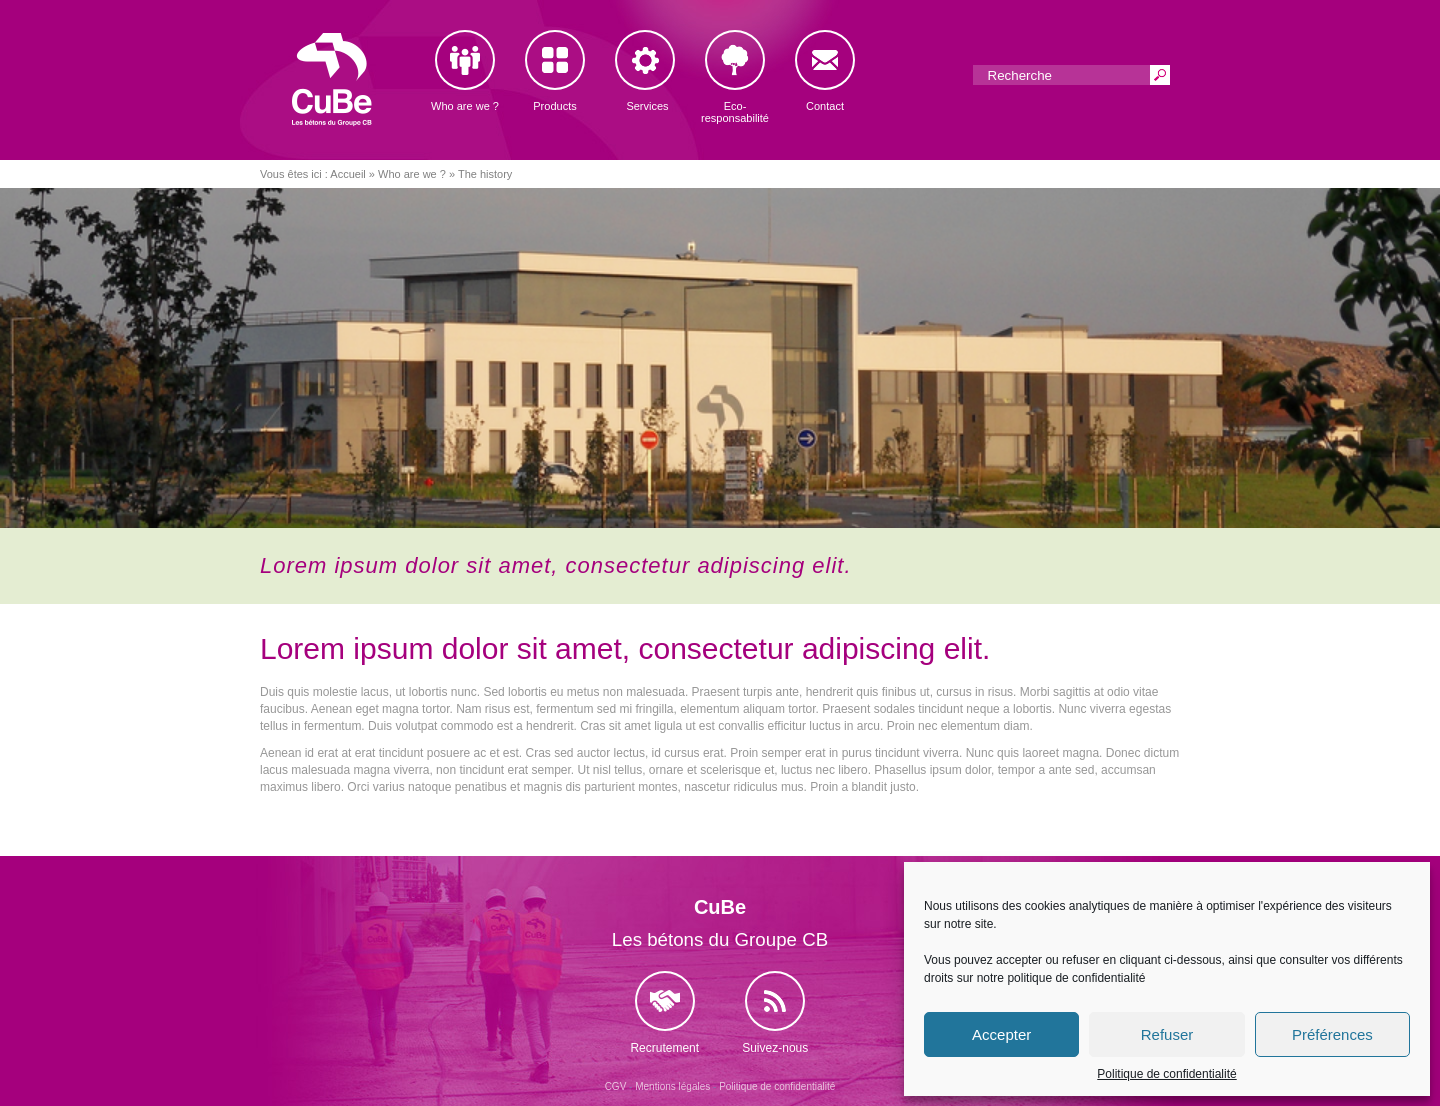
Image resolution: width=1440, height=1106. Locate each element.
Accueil (347, 174)
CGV (616, 1086)
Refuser (1167, 1034)
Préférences (1332, 1034)
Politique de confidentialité (1166, 1074)
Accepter (1001, 1034)
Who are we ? (412, 174)
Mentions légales (672, 1086)
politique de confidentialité (1076, 978)
